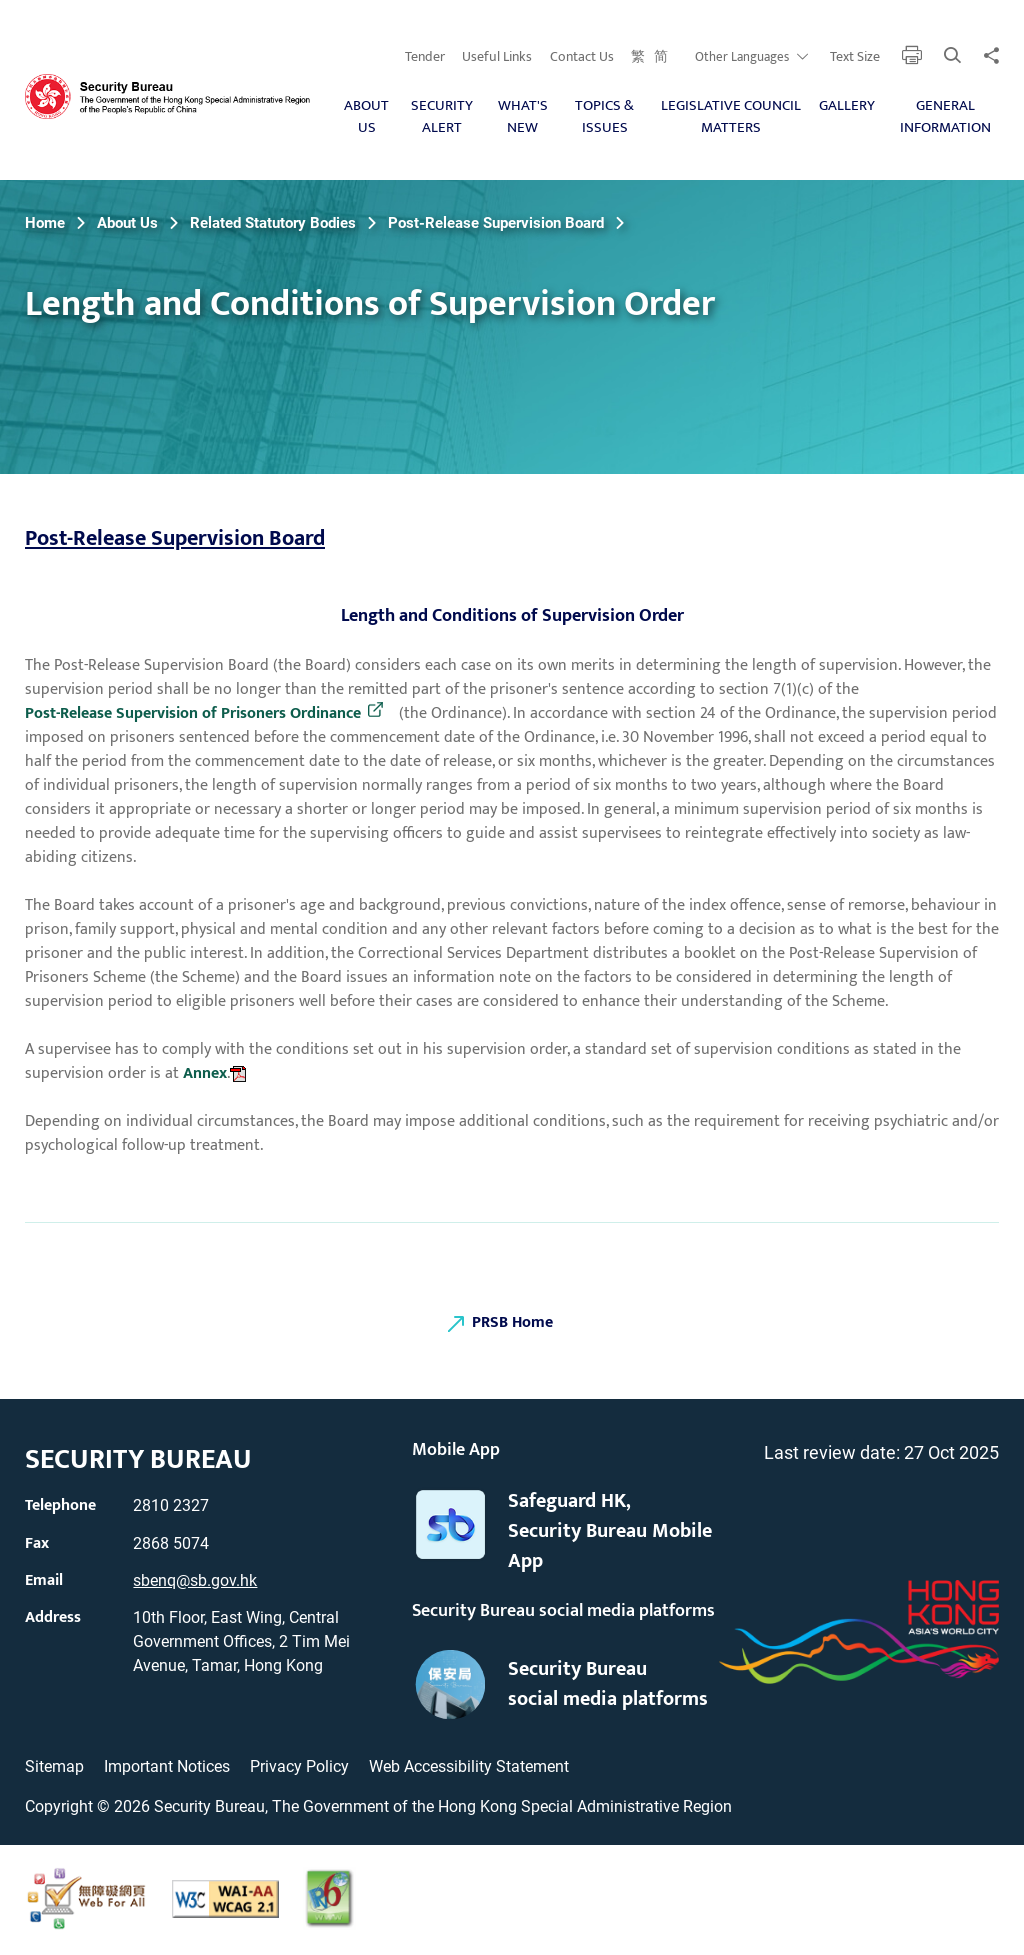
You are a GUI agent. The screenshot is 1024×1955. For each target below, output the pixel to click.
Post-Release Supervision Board (496, 223)
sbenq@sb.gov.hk (195, 1580)
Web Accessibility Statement (469, 1766)
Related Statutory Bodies (273, 223)
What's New (523, 117)
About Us (366, 117)
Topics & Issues (604, 117)
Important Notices (167, 1766)
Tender (425, 56)
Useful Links (497, 56)
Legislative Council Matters (731, 117)
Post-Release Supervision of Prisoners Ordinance (193, 714)
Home (45, 223)
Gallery (847, 105)
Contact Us (582, 56)
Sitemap (54, 1766)
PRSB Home (512, 1322)
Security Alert (442, 117)
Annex (205, 1073)
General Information (945, 117)
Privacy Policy (299, 1766)
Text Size (855, 56)
